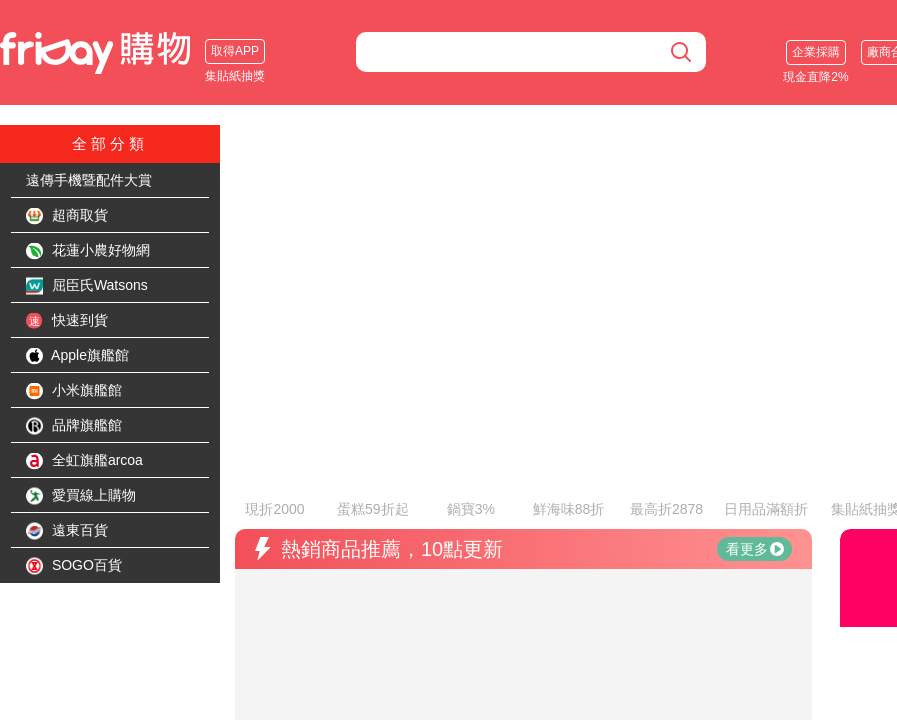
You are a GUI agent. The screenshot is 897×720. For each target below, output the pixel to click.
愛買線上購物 (81, 496)
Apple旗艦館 (77, 356)
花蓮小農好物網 (88, 251)
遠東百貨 (67, 531)
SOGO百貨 (74, 566)
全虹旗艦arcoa (84, 461)
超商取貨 (67, 216)
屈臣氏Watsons (87, 286)
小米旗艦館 (74, 391)
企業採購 (816, 52)
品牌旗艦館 (74, 426)
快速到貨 (67, 321)
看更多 (755, 495)
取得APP (235, 51)
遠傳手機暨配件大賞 (89, 180)
